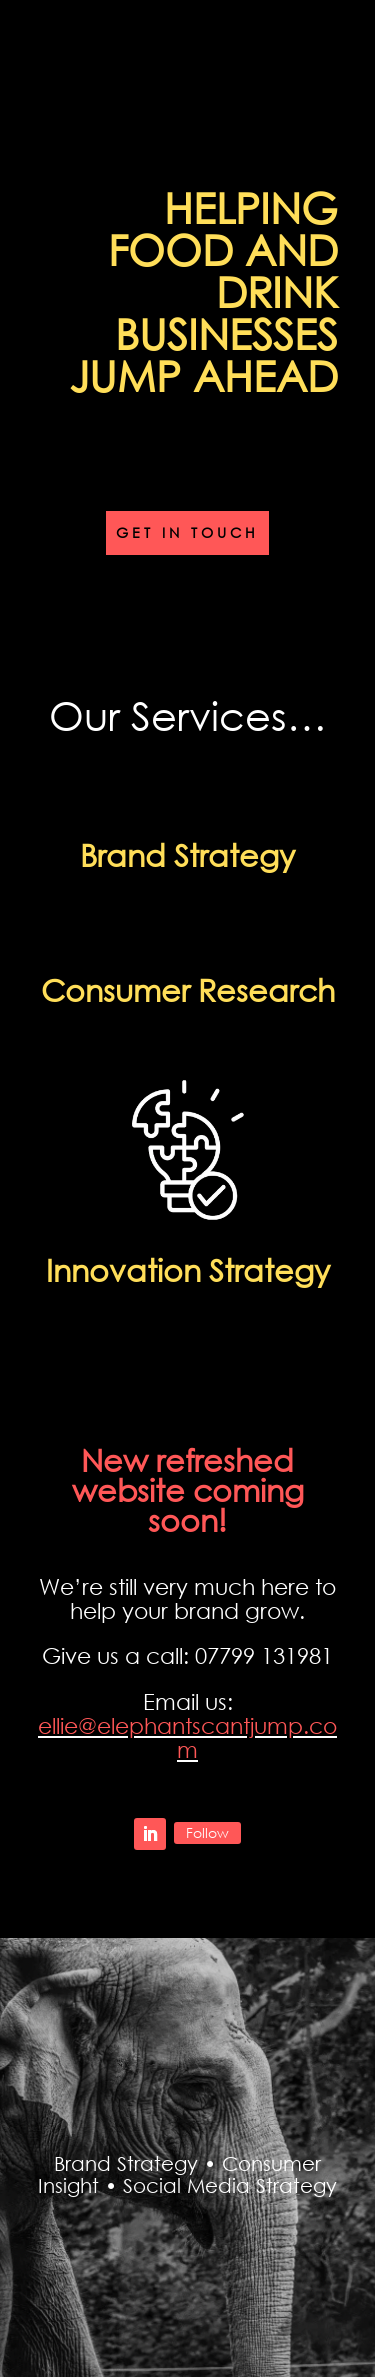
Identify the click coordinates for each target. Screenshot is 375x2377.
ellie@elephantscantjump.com (187, 1737)
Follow (207, 1832)
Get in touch (187, 532)
